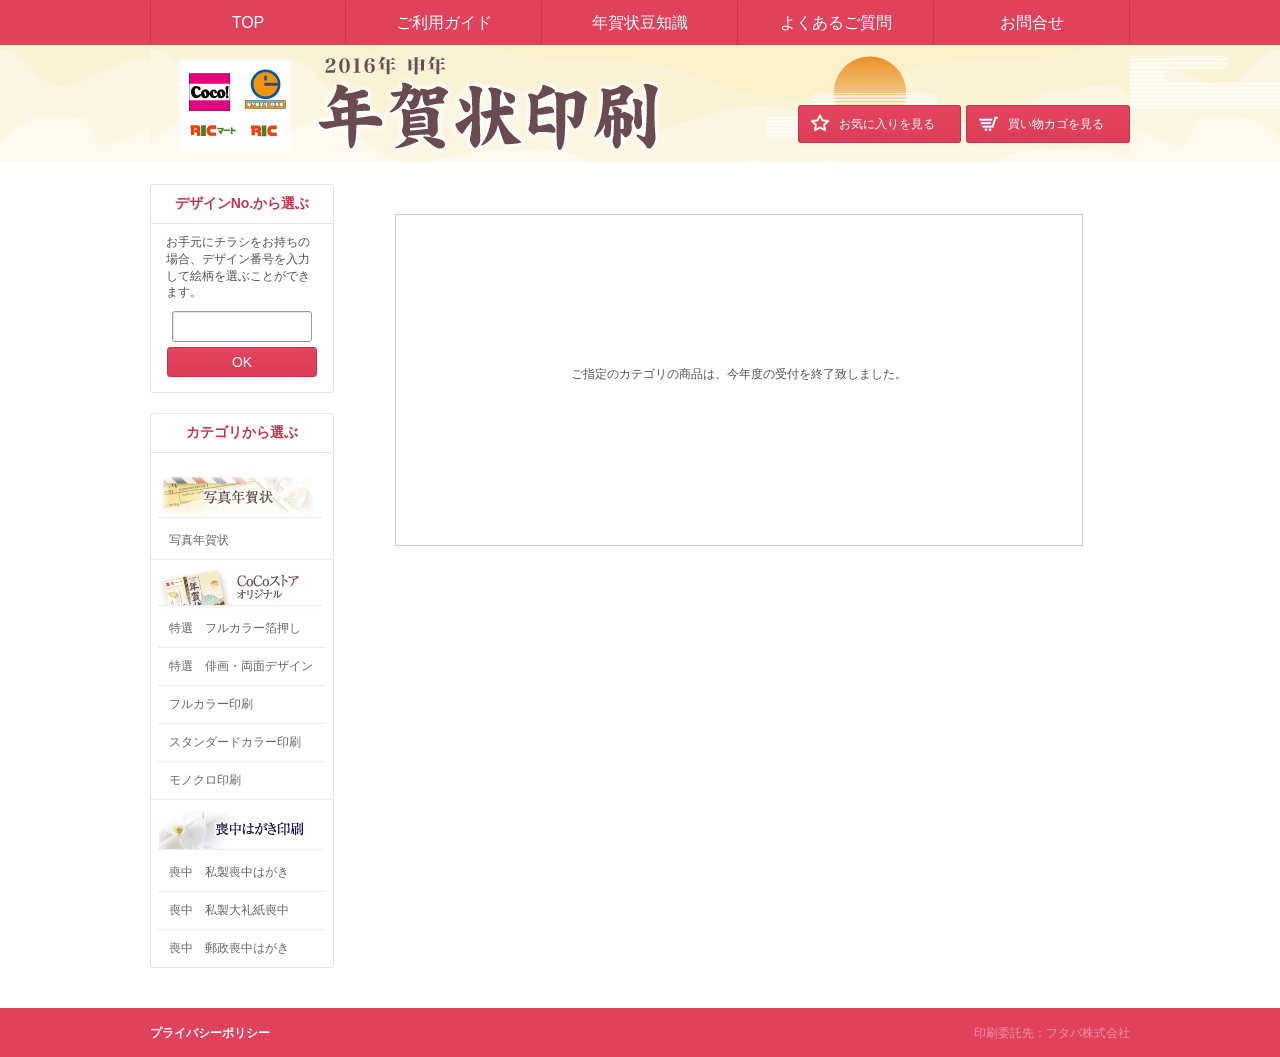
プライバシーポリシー (210, 1033)
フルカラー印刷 (211, 704)
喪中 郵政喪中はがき (229, 948)
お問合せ (1032, 22)
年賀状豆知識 (640, 22)
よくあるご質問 (836, 22)
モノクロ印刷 (205, 780)
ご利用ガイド (444, 22)
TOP (248, 22)
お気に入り (873, 122)
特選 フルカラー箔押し (235, 628)
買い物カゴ (1041, 122)
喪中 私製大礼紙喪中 (229, 910)
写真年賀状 (199, 540)
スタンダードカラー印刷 (235, 742)
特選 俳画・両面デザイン (241, 666)
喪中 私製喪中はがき (229, 872)
